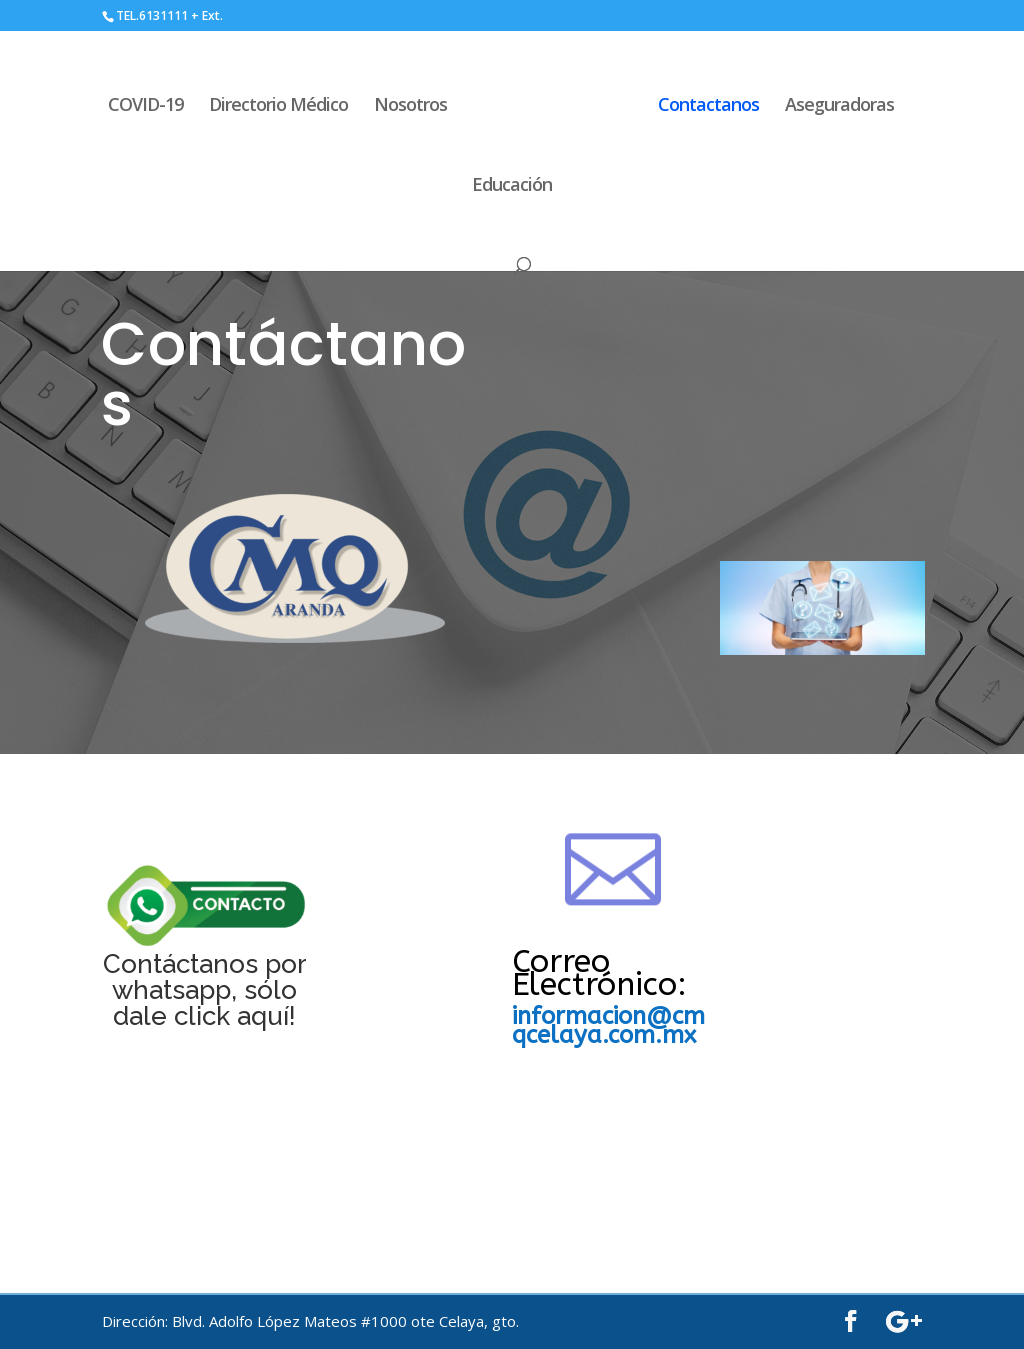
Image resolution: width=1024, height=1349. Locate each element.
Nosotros (413, 106)
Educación (512, 186)
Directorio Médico (281, 106)
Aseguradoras (836, 106)
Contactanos (705, 106)
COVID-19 (148, 106)
